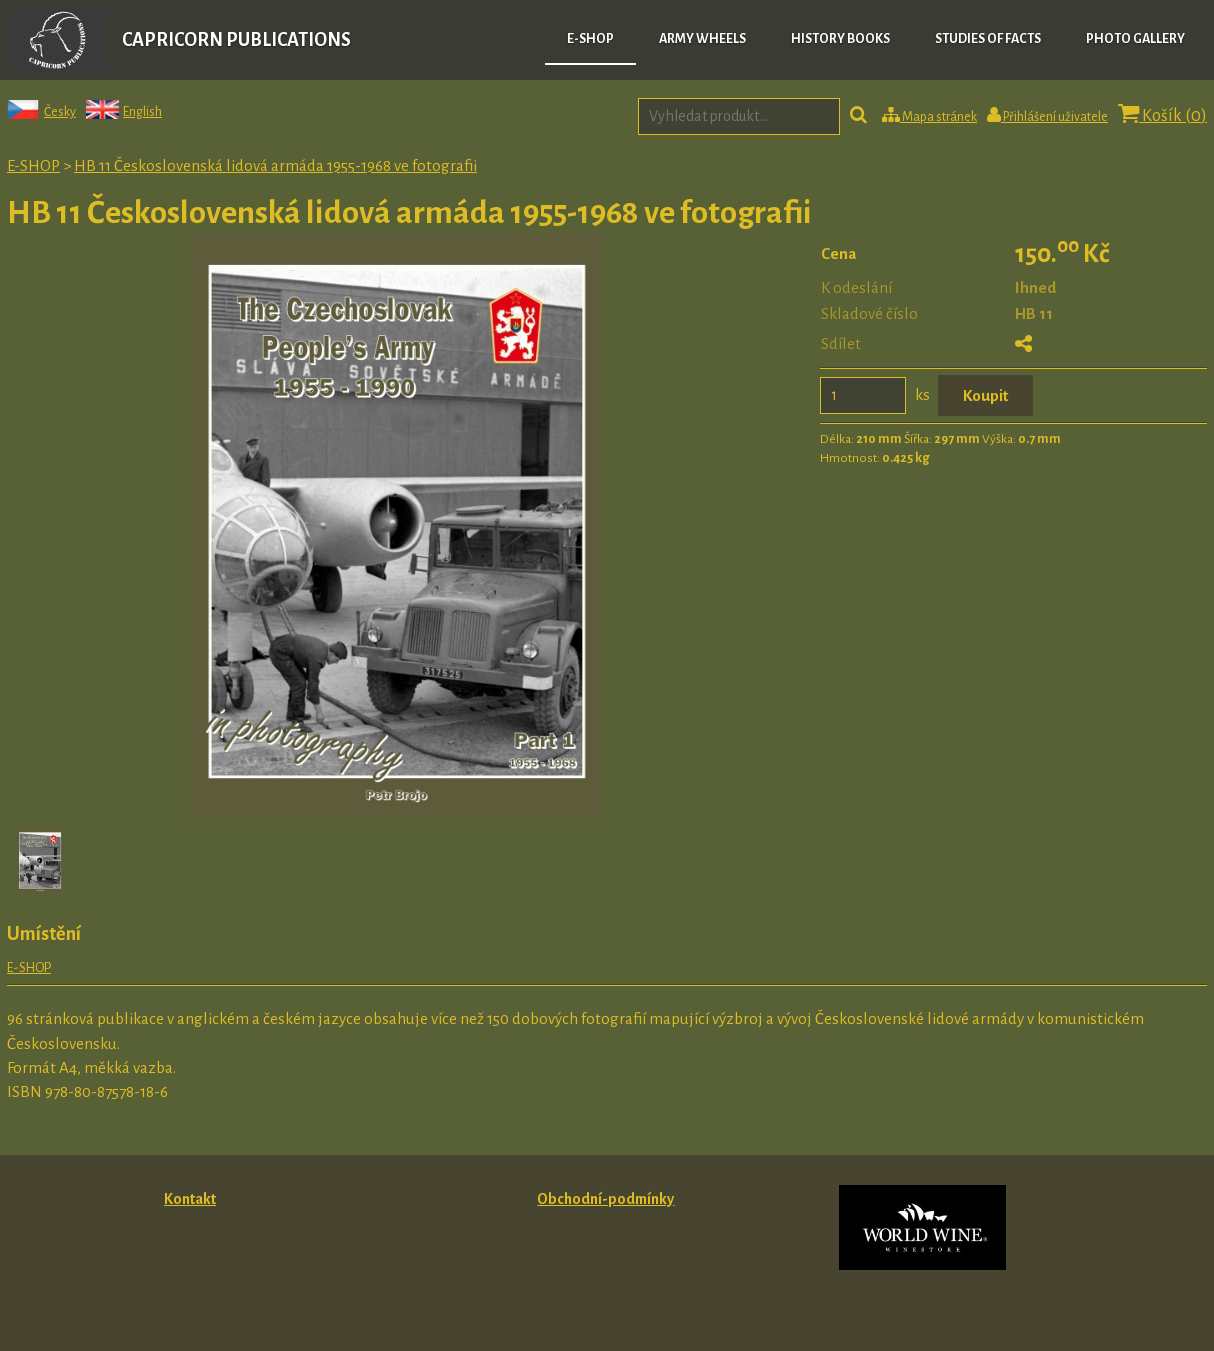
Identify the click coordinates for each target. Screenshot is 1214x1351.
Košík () (1162, 114)
